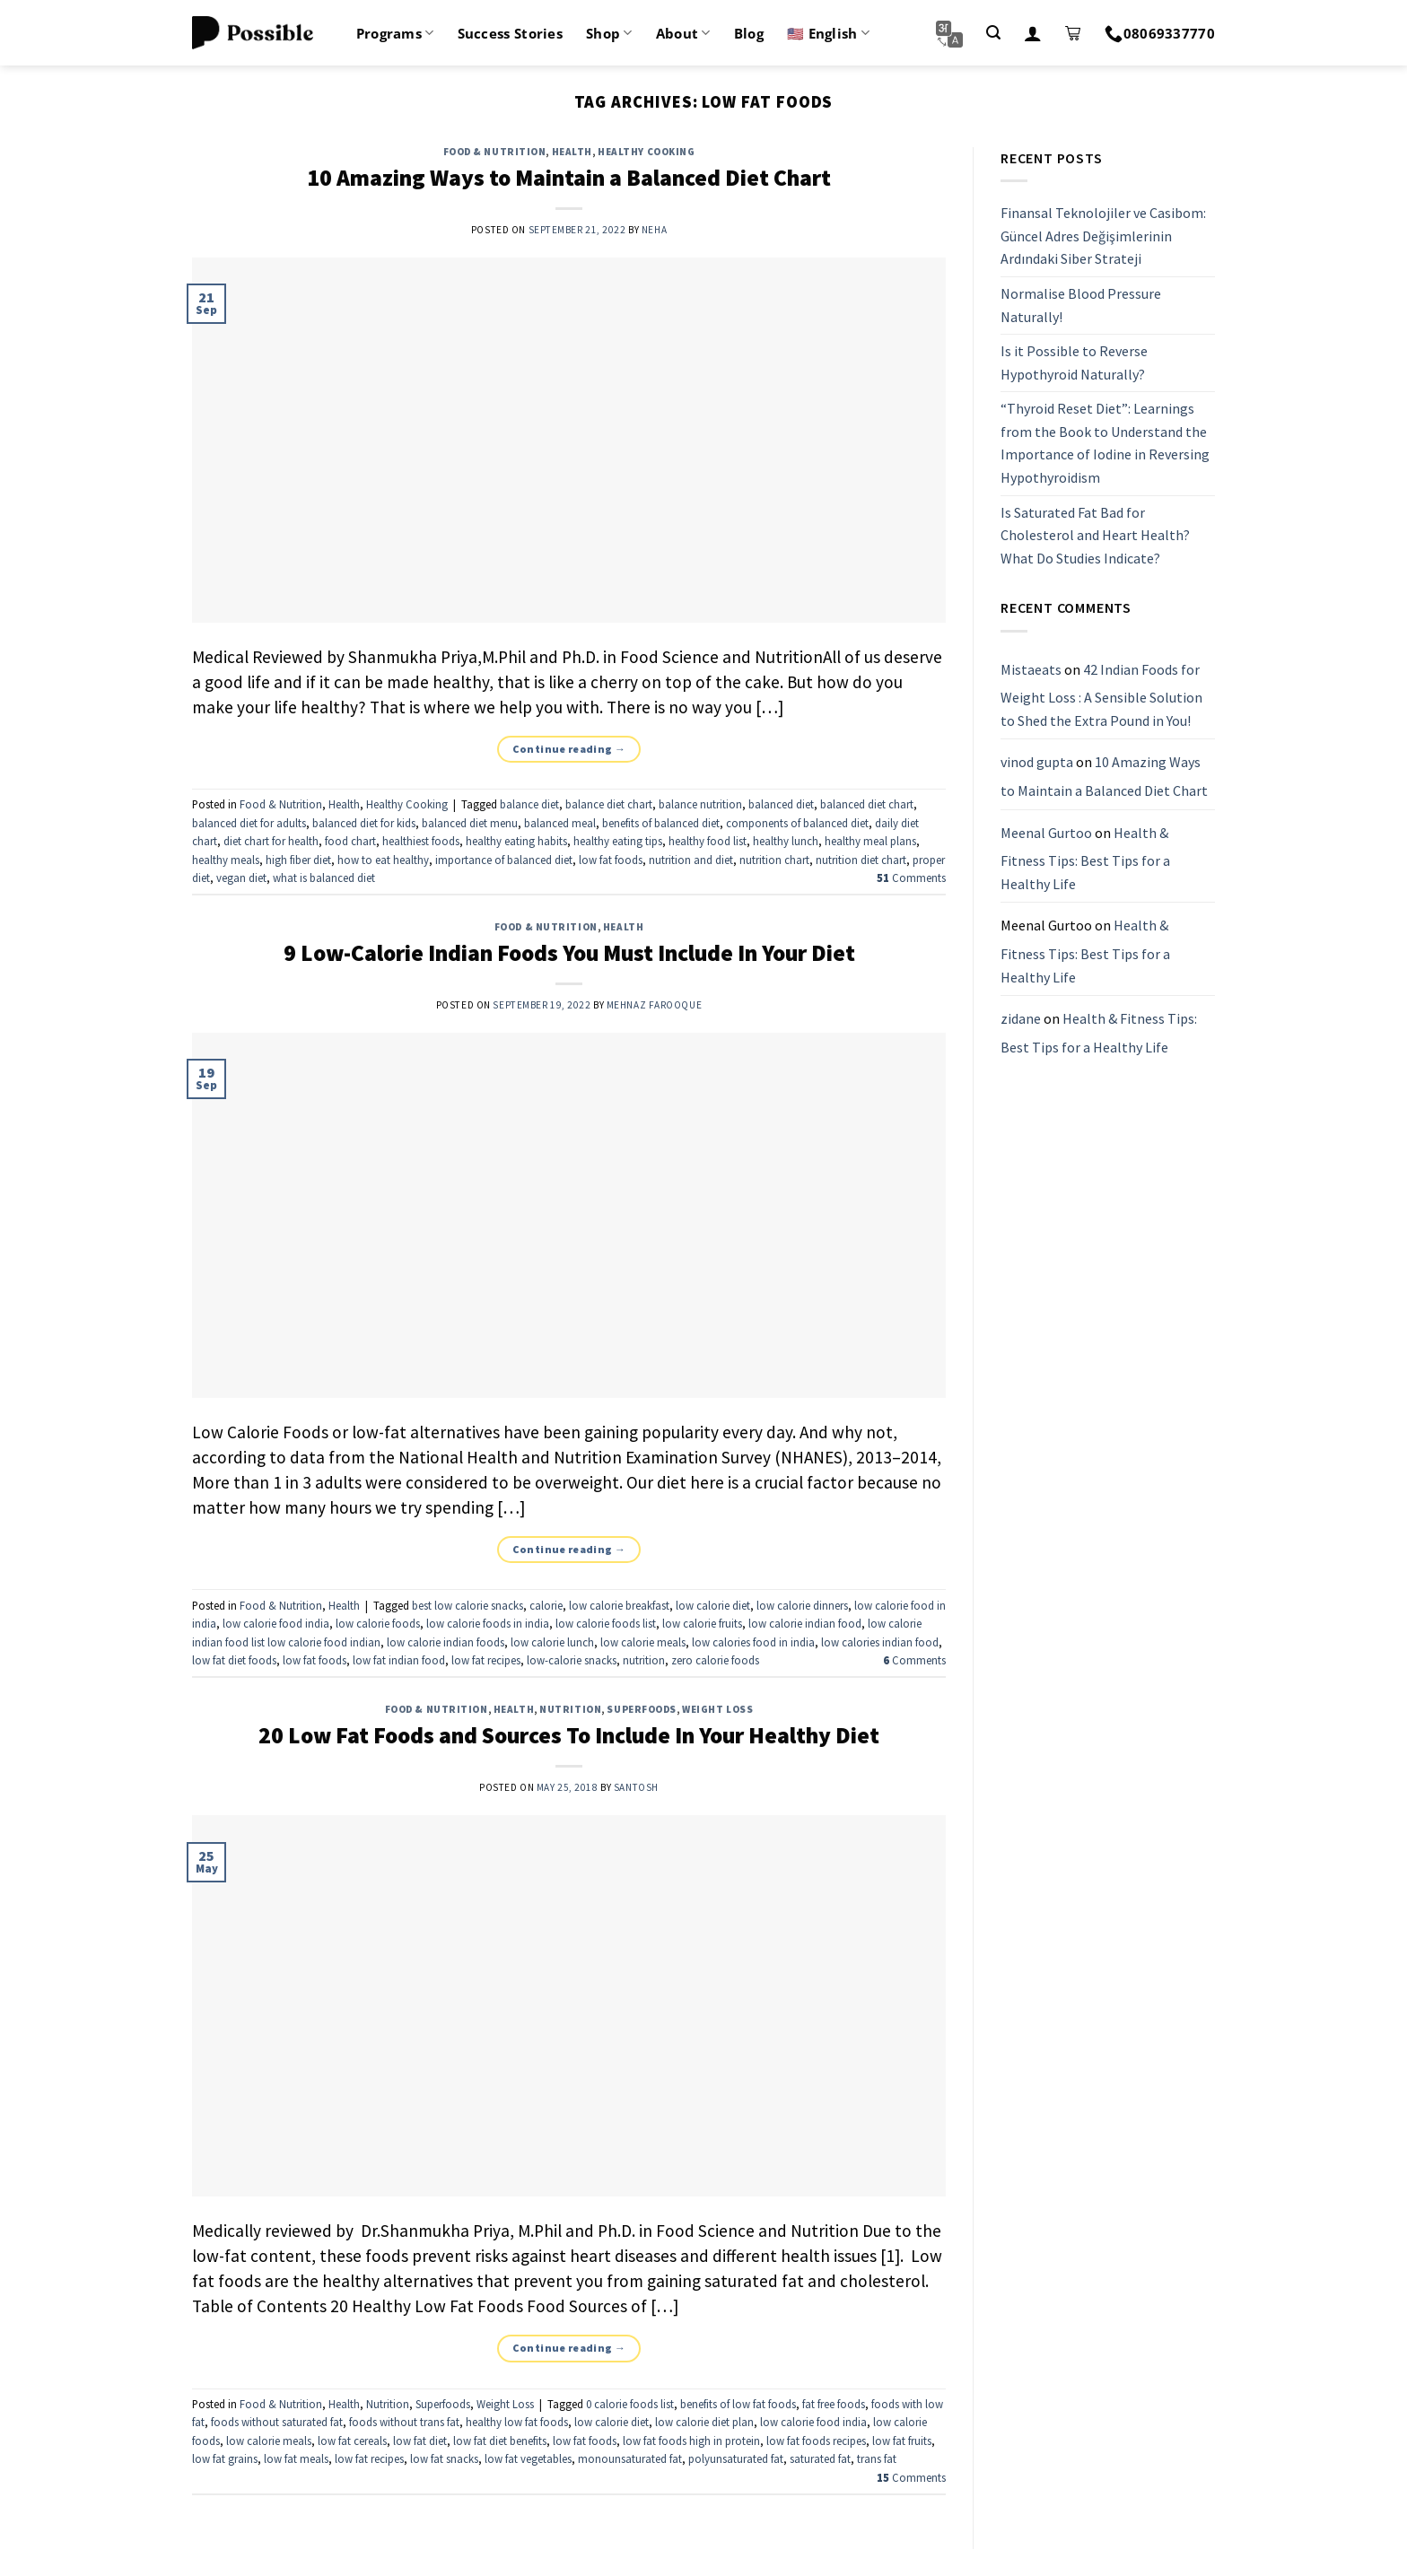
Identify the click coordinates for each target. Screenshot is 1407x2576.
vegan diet (241, 877)
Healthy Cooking (646, 151)
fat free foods (833, 2404)
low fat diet (420, 2440)
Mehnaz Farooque (654, 1005)
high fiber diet (298, 859)
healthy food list (708, 841)
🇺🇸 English (828, 33)
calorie (546, 1605)
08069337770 (1160, 33)
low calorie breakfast (619, 1605)
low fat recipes (485, 1660)
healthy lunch (785, 841)
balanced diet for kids (363, 823)
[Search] (993, 32)
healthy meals (225, 859)
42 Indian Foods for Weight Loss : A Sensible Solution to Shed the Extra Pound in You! (1101, 694)
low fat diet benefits (499, 2440)
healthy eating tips (617, 841)
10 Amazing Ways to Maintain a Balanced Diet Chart (569, 177)
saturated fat (820, 2458)
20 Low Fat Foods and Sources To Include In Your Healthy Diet (568, 1735)
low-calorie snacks (571, 1660)
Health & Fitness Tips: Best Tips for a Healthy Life (1085, 858)
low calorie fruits (702, 1623)
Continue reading (569, 748)
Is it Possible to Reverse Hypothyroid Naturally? (1074, 362)
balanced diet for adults (249, 823)
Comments (911, 877)
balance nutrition (700, 804)
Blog (749, 33)
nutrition (644, 1660)
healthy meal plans (870, 841)
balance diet (529, 804)
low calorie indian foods (445, 1642)
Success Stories (511, 33)
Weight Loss (717, 1709)
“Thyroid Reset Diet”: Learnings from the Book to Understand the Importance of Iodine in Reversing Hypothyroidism (1105, 443)
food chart (350, 841)
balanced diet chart (866, 804)
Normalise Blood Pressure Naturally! (1081, 305)
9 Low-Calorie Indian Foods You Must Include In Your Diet (569, 953)
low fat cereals (352, 2440)
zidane (1021, 1018)
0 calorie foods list (630, 2404)
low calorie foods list (605, 1623)
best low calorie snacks (467, 1605)
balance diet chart (608, 804)
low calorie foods (378, 1623)
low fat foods (610, 859)
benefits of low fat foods (738, 2404)
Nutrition (570, 1709)
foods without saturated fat (277, 2421)
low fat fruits (901, 2440)
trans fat (876, 2458)
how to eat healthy (383, 859)
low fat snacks (444, 2458)
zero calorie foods (715, 1660)
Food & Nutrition (494, 151)
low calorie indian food (804, 1623)
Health (572, 151)
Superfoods (642, 1709)
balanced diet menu (470, 823)
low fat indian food (399, 1660)
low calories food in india (753, 1642)
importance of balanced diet (503, 859)
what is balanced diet (324, 877)
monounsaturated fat (630, 2458)
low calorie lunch (552, 1642)
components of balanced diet (797, 823)
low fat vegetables (528, 2458)
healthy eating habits (516, 841)
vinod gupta (1037, 763)
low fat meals (296, 2458)
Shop (609, 33)
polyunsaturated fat (735, 2458)
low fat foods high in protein (691, 2440)
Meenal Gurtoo (1046, 833)
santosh (636, 1787)
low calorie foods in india (487, 1623)
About (683, 33)
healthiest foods (420, 841)
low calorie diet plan (704, 2421)
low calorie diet (713, 1605)
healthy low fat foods (517, 2421)
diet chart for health (271, 841)
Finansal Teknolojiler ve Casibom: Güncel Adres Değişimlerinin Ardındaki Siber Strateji (1103, 235)
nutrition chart (774, 859)
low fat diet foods (234, 1660)
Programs (395, 33)
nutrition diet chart (861, 859)
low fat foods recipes (816, 2440)
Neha (654, 229)
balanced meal (560, 823)
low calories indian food (880, 1642)
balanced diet (781, 804)
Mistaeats (1031, 669)
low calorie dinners (802, 1605)
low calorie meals (643, 1642)
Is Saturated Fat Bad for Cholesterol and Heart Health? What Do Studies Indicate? (1095, 535)
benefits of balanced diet (661, 823)
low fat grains (225, 2458)
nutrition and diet (691, 859)
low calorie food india (276, 1623)
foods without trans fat (404, 2421)
